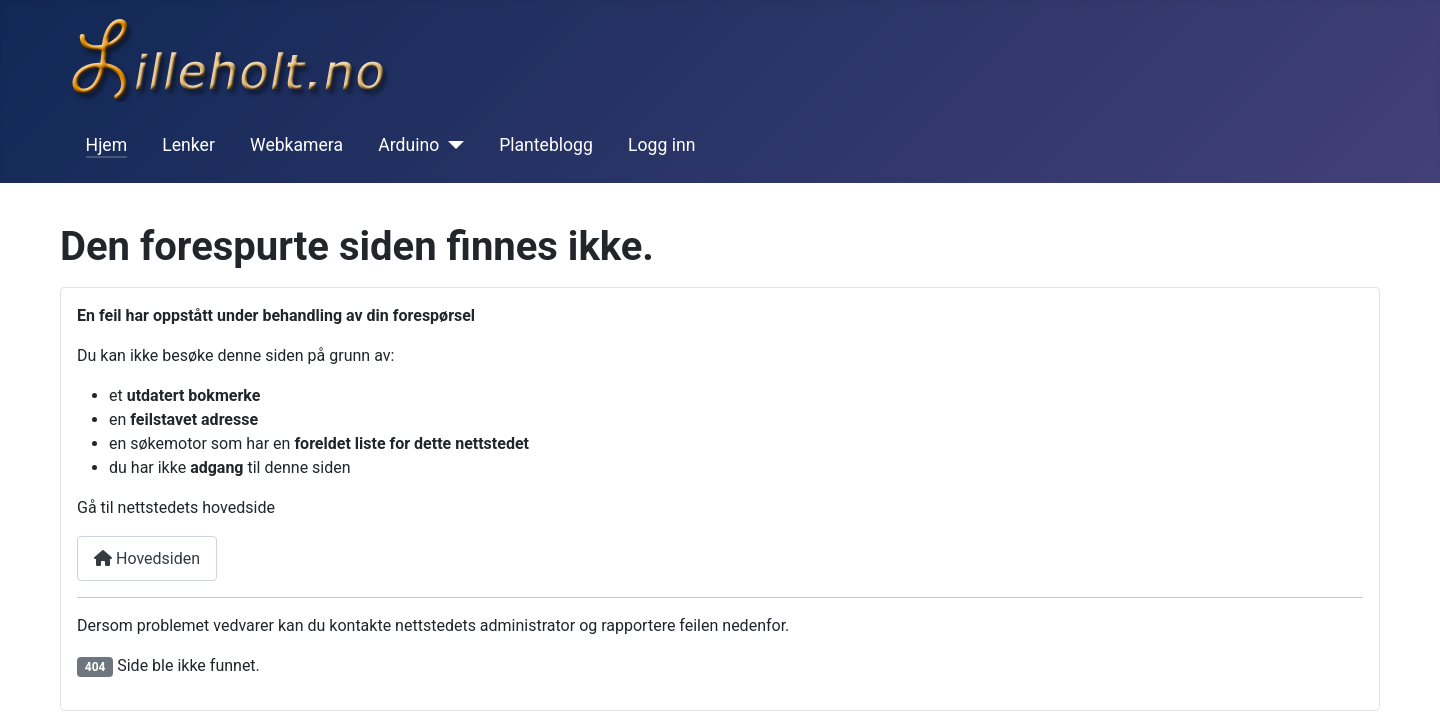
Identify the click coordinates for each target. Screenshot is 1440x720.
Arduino (408, 145)
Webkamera (296, 145)
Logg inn (661, 145)
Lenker (188, 145)
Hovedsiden (147, 558)
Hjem (107, 145)
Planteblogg (546, 145)
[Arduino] (451, 145)
